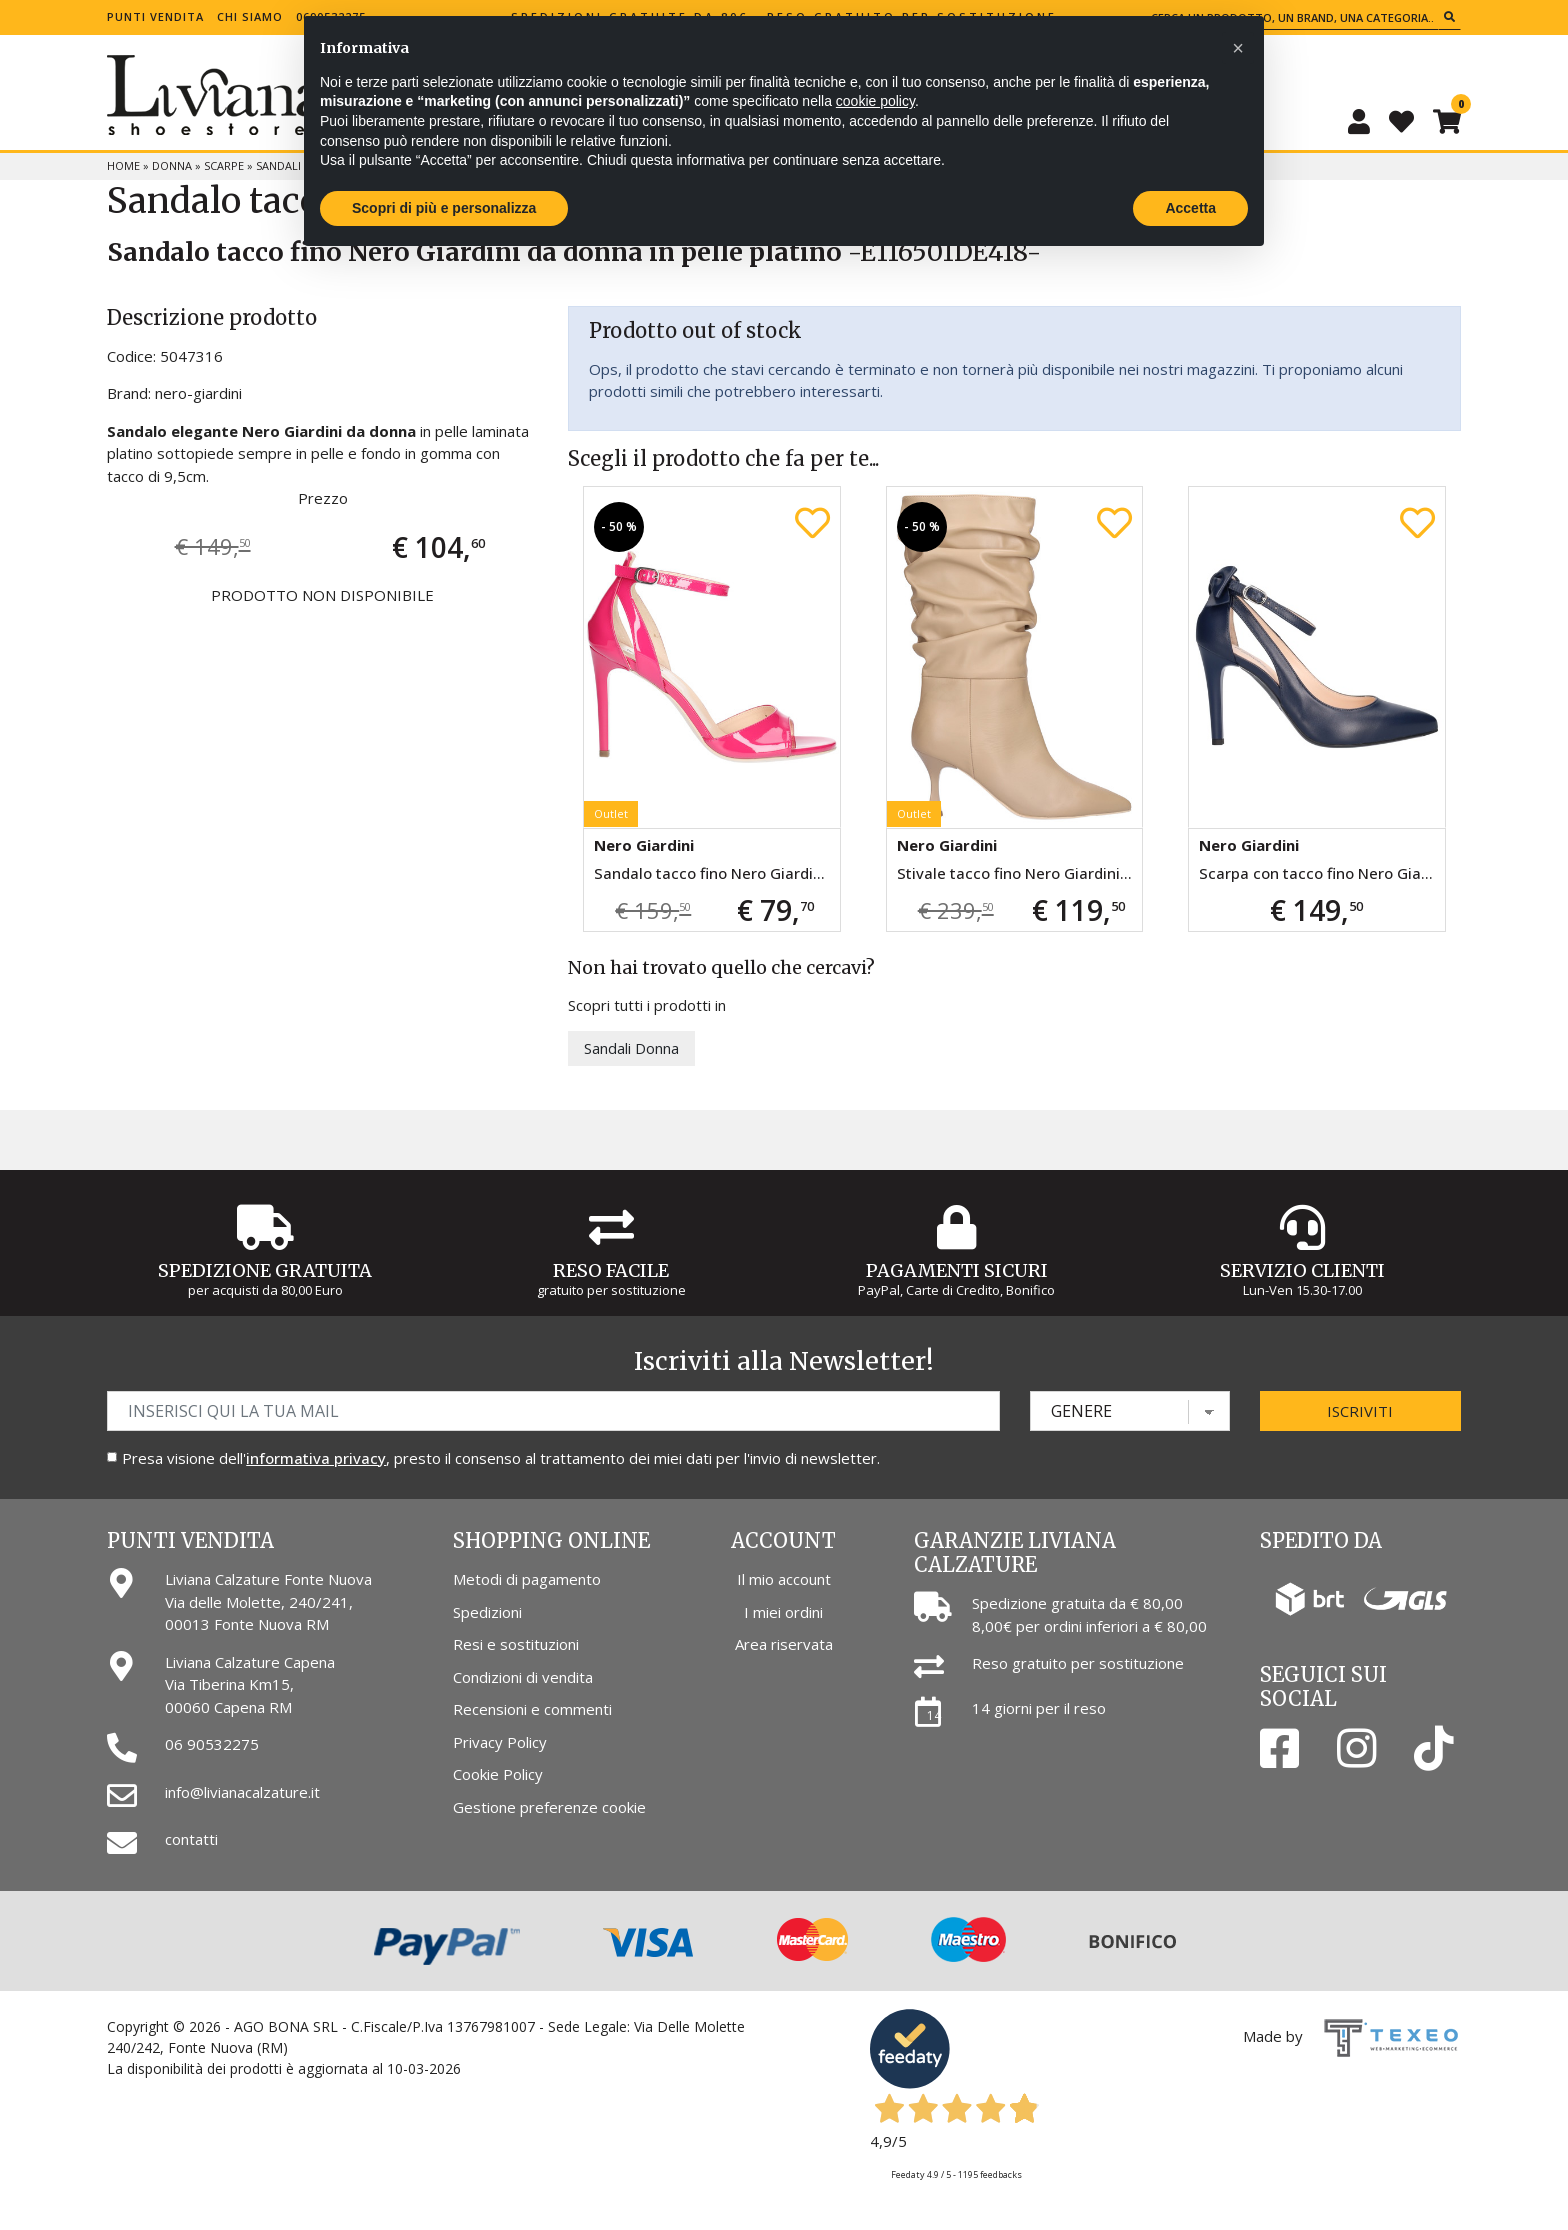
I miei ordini (783, 1612)
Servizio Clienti (1302, 1270)
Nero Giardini (644, 845)
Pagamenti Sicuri (957, 1270)
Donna (172, 165)
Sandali (278, 165)
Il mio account (784, 1579)
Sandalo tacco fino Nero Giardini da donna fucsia (716, 873)
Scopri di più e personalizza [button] (444, 208)
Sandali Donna (631, 1048)
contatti (191, 1839)
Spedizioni (487, 1612)
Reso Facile (611, 1270)
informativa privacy (316, 1458)
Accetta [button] (1190, 208)
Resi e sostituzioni (516, 1644)
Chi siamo (250, 16)
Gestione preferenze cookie (549, 1807)
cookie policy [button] (875, 101)
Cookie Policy (498, 1774)
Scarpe (224, 165)
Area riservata (784, 1644)
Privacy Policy (500, 1742)
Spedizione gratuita (265, 1270)
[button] (1238, 48)
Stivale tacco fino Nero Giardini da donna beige (1019, 873)
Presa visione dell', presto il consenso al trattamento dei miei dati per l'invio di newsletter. (501, 1458)
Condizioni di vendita (523, 1677)
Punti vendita (155, 16)
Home (123, 165)
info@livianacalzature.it (242, 1792)
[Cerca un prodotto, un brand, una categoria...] (1292, 17)
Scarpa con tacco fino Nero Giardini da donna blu (1321, 873)
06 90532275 (212, 1744)
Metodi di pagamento (527, 1579)
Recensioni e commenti (532, 1709)
